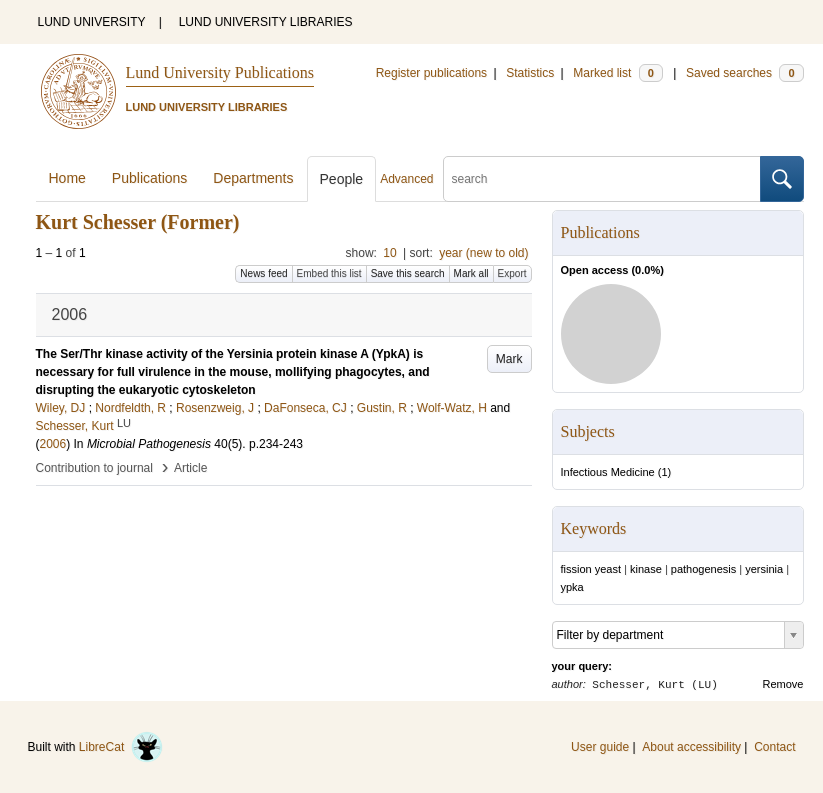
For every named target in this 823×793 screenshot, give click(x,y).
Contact (774, 747)
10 (389, 253)
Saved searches (745, 73)
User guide (600, 747)
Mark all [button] (471, 273)
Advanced (406, 179)
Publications (150, 178)
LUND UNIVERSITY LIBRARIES (266, 22)
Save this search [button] (408, 273)
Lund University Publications (220, 72)
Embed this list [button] (329, 273)
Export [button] (512, 273)
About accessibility (691, 747)
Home (67, 178)
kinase (646, 569)
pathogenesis (703, 569)
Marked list (617, 73)
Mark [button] (509, 359)
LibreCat (121, 747)
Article (190, 468)
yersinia (764, 569)
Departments (253, 178)
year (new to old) (483, 253)
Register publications (431, 73)
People (342, 179)
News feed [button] (263, 273)
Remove (783, 684)
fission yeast (591, 569)
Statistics (530, 73)
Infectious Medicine (608, 472)
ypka (572, 587)
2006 (53, 444)
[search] (602, 179)
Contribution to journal (94, 468)
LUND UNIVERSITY (92, 22)
